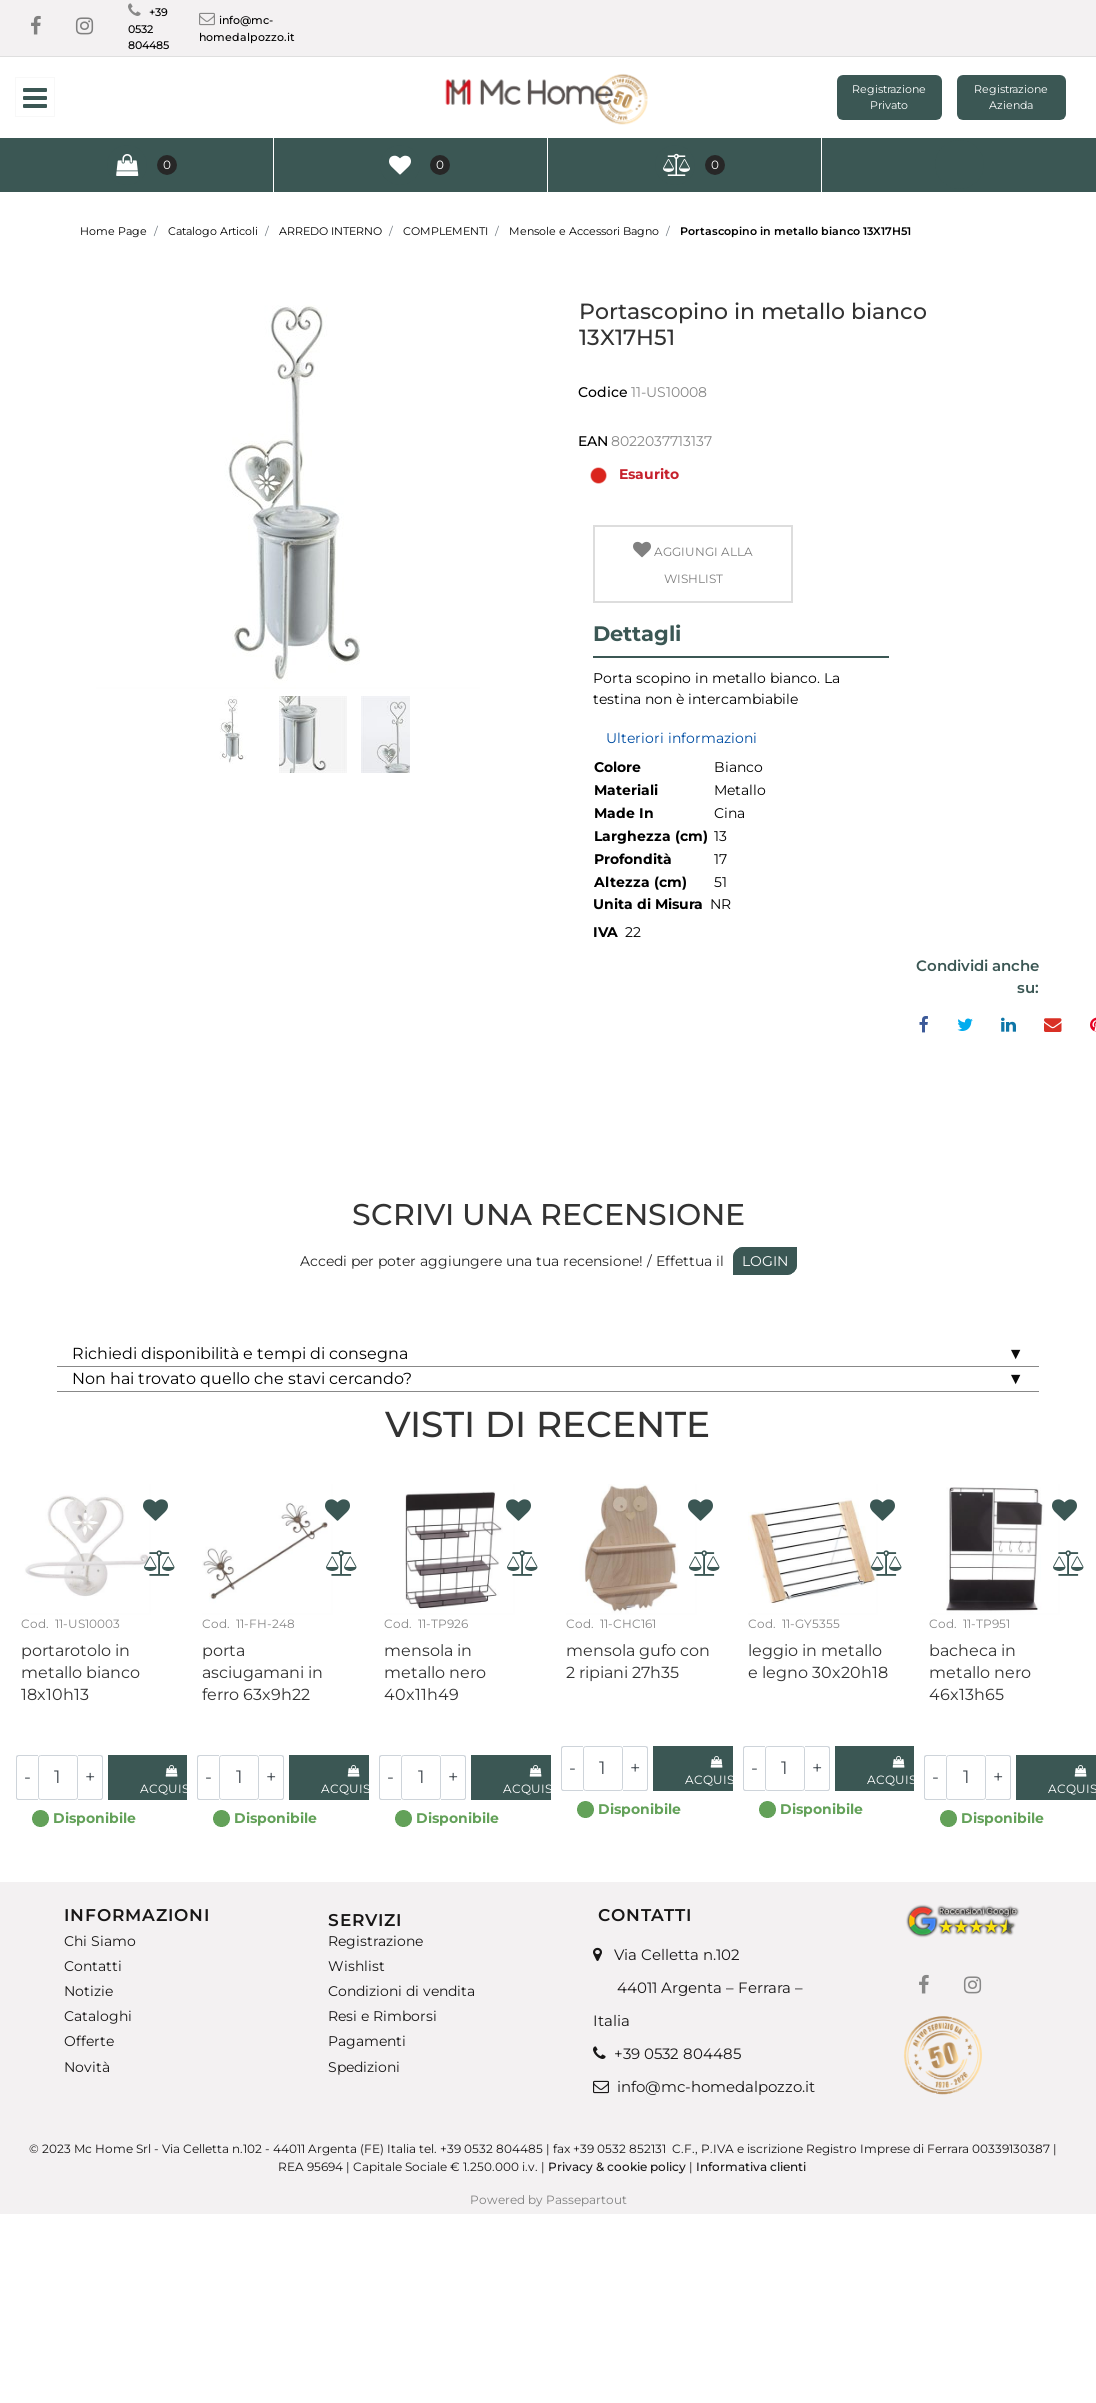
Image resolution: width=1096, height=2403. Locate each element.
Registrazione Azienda (1011, 97)
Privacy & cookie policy (617, 2166)
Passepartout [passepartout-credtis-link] (586, 2199)
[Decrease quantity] (27, 1777)
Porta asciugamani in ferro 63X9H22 (262, 1672)
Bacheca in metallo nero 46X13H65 (980, 1672)
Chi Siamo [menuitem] (100, 1941)
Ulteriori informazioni (681, 738)
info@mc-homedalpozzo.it (716, 2086)
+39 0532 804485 (148, 28)
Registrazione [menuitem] (375, 1941)
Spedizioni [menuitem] (364, 2067)
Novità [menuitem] (87, 2067)
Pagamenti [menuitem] (367, 2041)
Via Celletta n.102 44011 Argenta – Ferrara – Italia (698, 1987)
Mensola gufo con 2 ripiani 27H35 (638, 1661)
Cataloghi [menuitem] (98, 2016)
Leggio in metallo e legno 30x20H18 (818, 1661)
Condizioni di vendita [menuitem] (401, 1991)
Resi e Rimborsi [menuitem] (382, 2016)
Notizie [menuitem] (88, 1991)
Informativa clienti (752, 2166)
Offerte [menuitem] (89, 2041)
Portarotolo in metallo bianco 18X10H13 (80, 1672)
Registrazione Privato (889, 97)
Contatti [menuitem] (93, 1966)
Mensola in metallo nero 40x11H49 (435, 1672)
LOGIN (765, 1261)
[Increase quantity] (90, 1777)
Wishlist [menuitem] (356, 1966)
